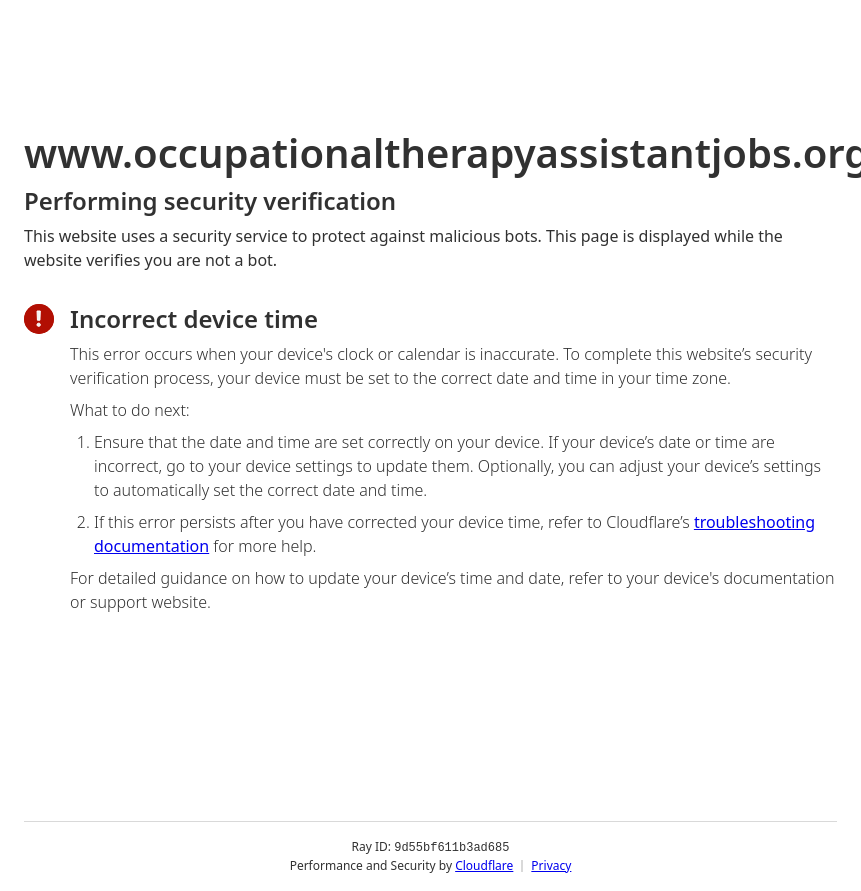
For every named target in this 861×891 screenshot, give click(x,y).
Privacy (551, 865)
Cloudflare (484, 865)
